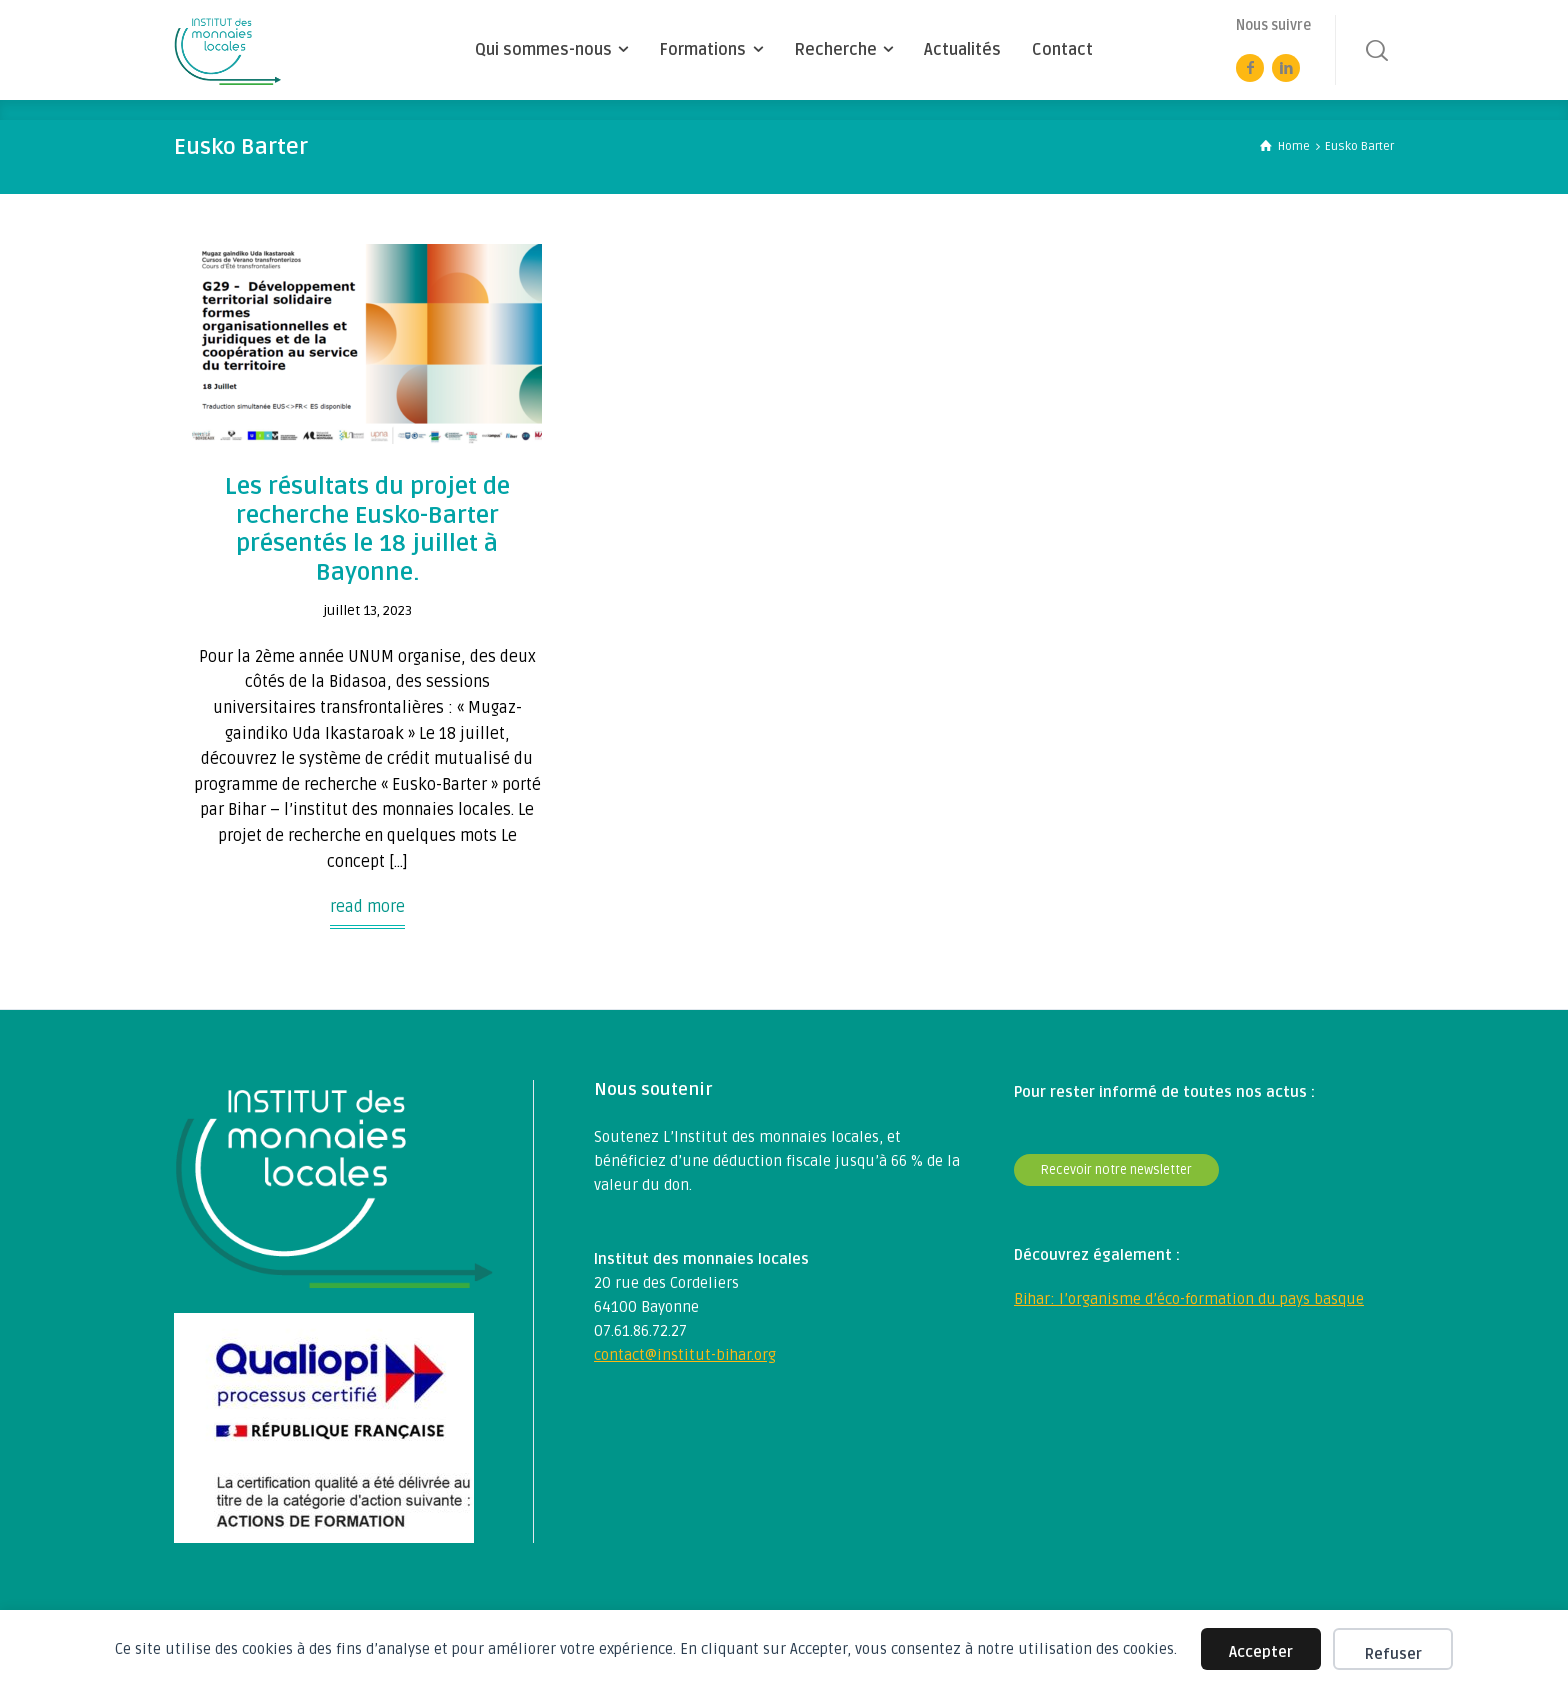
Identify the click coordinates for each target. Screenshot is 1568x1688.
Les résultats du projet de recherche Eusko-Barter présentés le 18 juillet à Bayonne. (367, 529)
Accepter (1261, 1652)
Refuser (1393, 1654)
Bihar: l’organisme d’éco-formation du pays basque (1189, 1299)
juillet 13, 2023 (367, 610)
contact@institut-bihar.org (685, 1355)
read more (367, 907)
